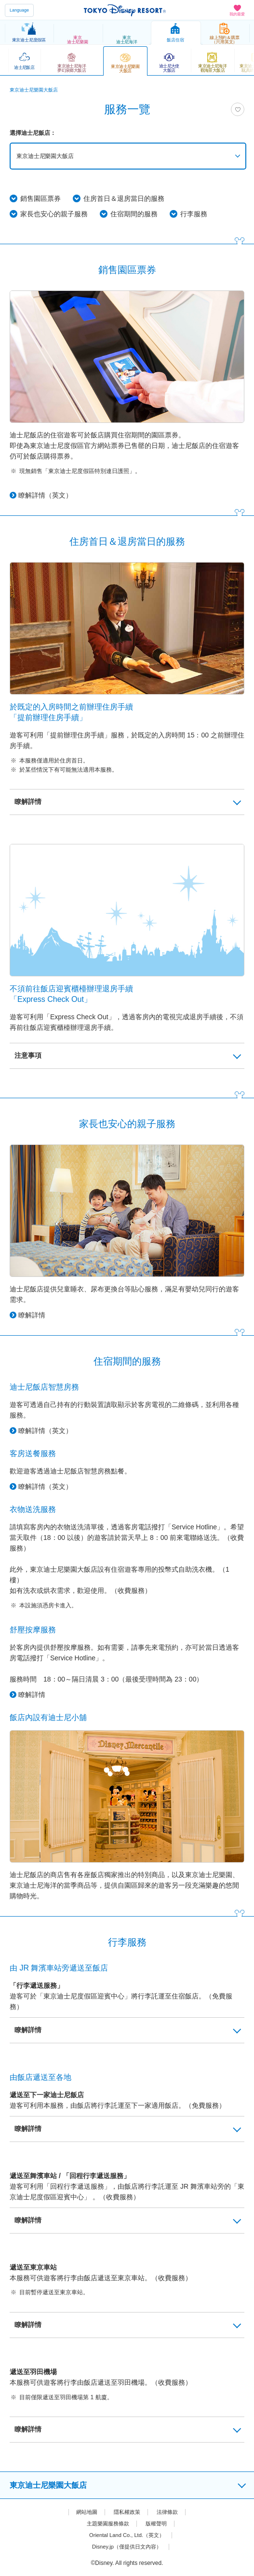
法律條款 (169, 2512)
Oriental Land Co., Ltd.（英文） (127, 2535)
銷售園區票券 (40, 198)
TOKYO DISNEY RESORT (125, 10)
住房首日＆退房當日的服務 (123, 198)
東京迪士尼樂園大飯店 (46, 156)
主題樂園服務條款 (107, 2523)
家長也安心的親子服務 (54, 214)
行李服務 (193, 214)
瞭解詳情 (31, 1315)
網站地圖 (84, 2512)
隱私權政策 (127, 2512)
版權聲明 (158, 2523)
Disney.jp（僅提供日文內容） (126, 2546)
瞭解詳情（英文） (45, 495)
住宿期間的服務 (134, 214)
